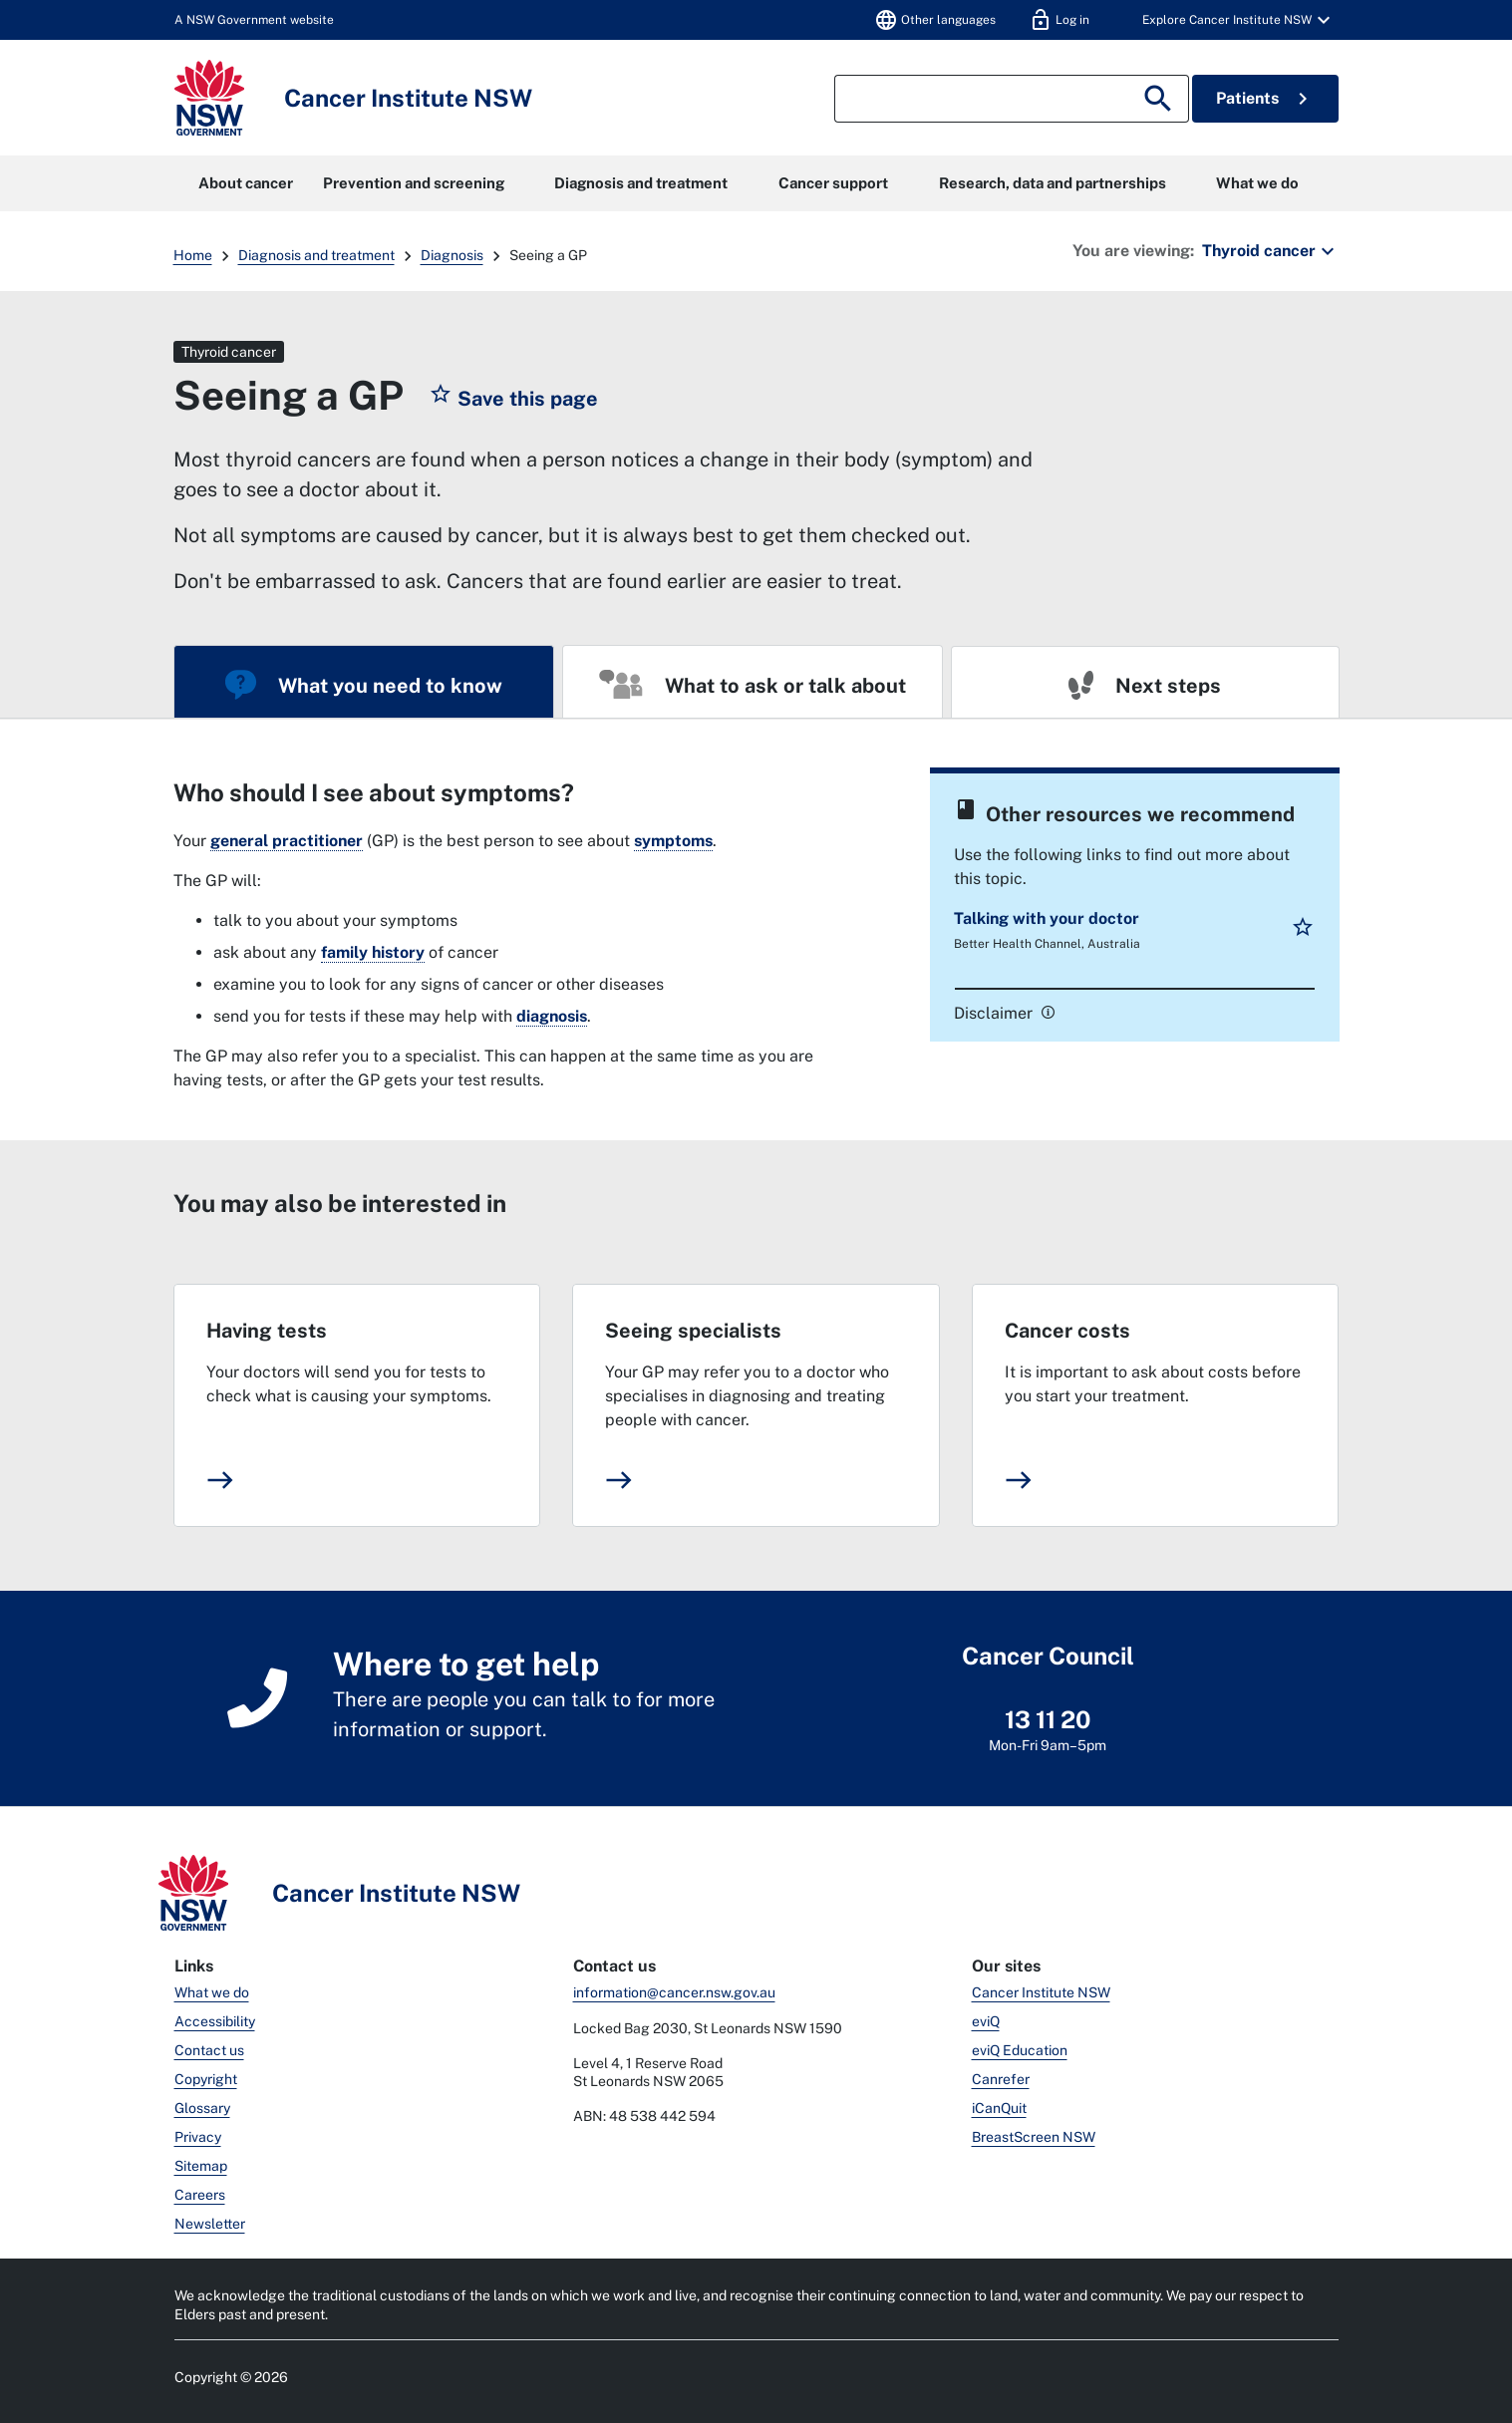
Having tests (266, 1331)
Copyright (205, 2079)
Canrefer (1001, 2079)
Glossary (202, 2108)
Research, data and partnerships (1052, 182)
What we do (1257, 182)
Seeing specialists (693, 1331)
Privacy (197, 2137)
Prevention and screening (413, 182)
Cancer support (833, 182)
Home (192, 255)
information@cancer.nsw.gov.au (674, 1992)
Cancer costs (1067, 1331)
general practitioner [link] (286, 840)
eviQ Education (1019, 2050)
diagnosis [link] (551, 1016)
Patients (1265, 99)
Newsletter (209, 2224)
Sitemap (200, 2166)
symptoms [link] (673, 840)
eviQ (986, 2021)
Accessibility (214, 2021)
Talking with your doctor (1046, 918)
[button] (1229, 20)
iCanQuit (999, 2108)
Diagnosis (452, 255)
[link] (1046, 1011)
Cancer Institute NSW (1041, 1992)
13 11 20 (1047, 1719)
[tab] (363, 682)
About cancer (245, 182)
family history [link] (373, 952)
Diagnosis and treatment (641, 182)
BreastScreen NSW (1033, 2137)
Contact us (209, 2050)
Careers (199, 2195)
